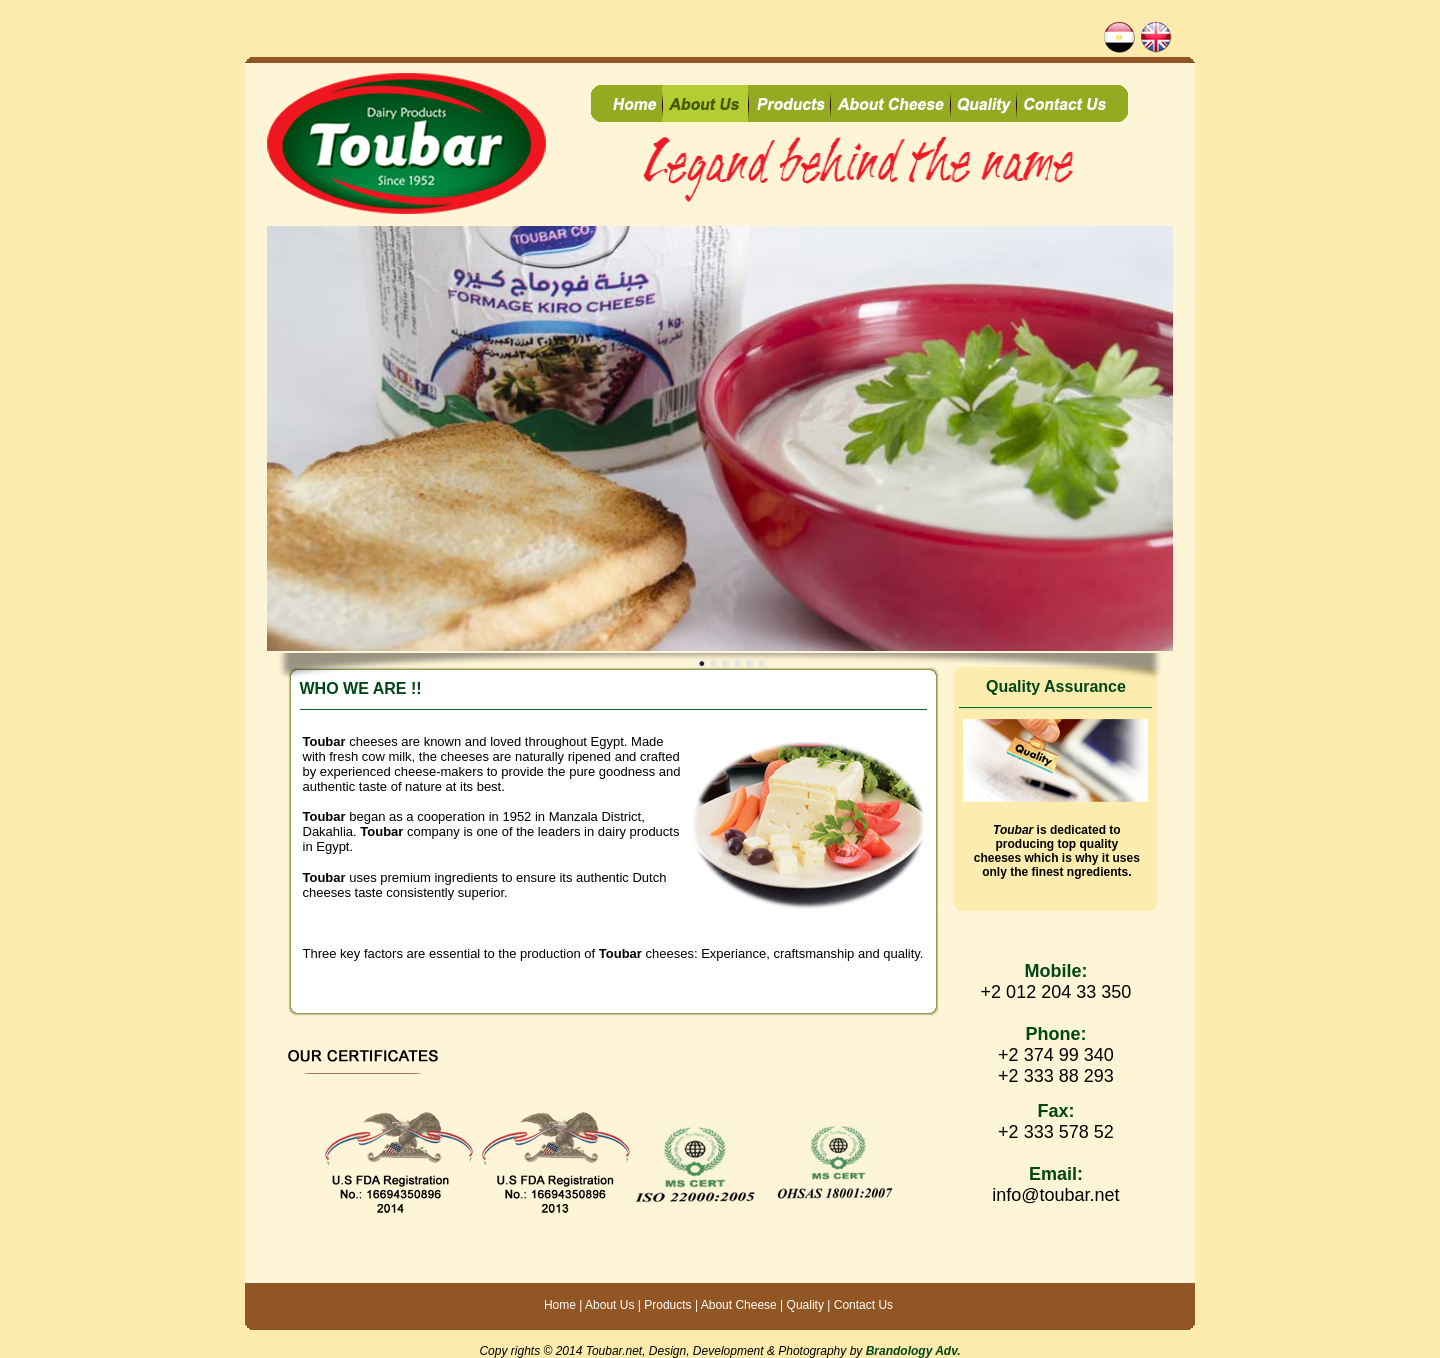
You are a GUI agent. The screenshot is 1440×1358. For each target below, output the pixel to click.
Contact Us (863, 1305)
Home (560, 1305)
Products (666, 1305)
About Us (609, 1305)
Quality (805, 1305)
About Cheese (737, 1305)
